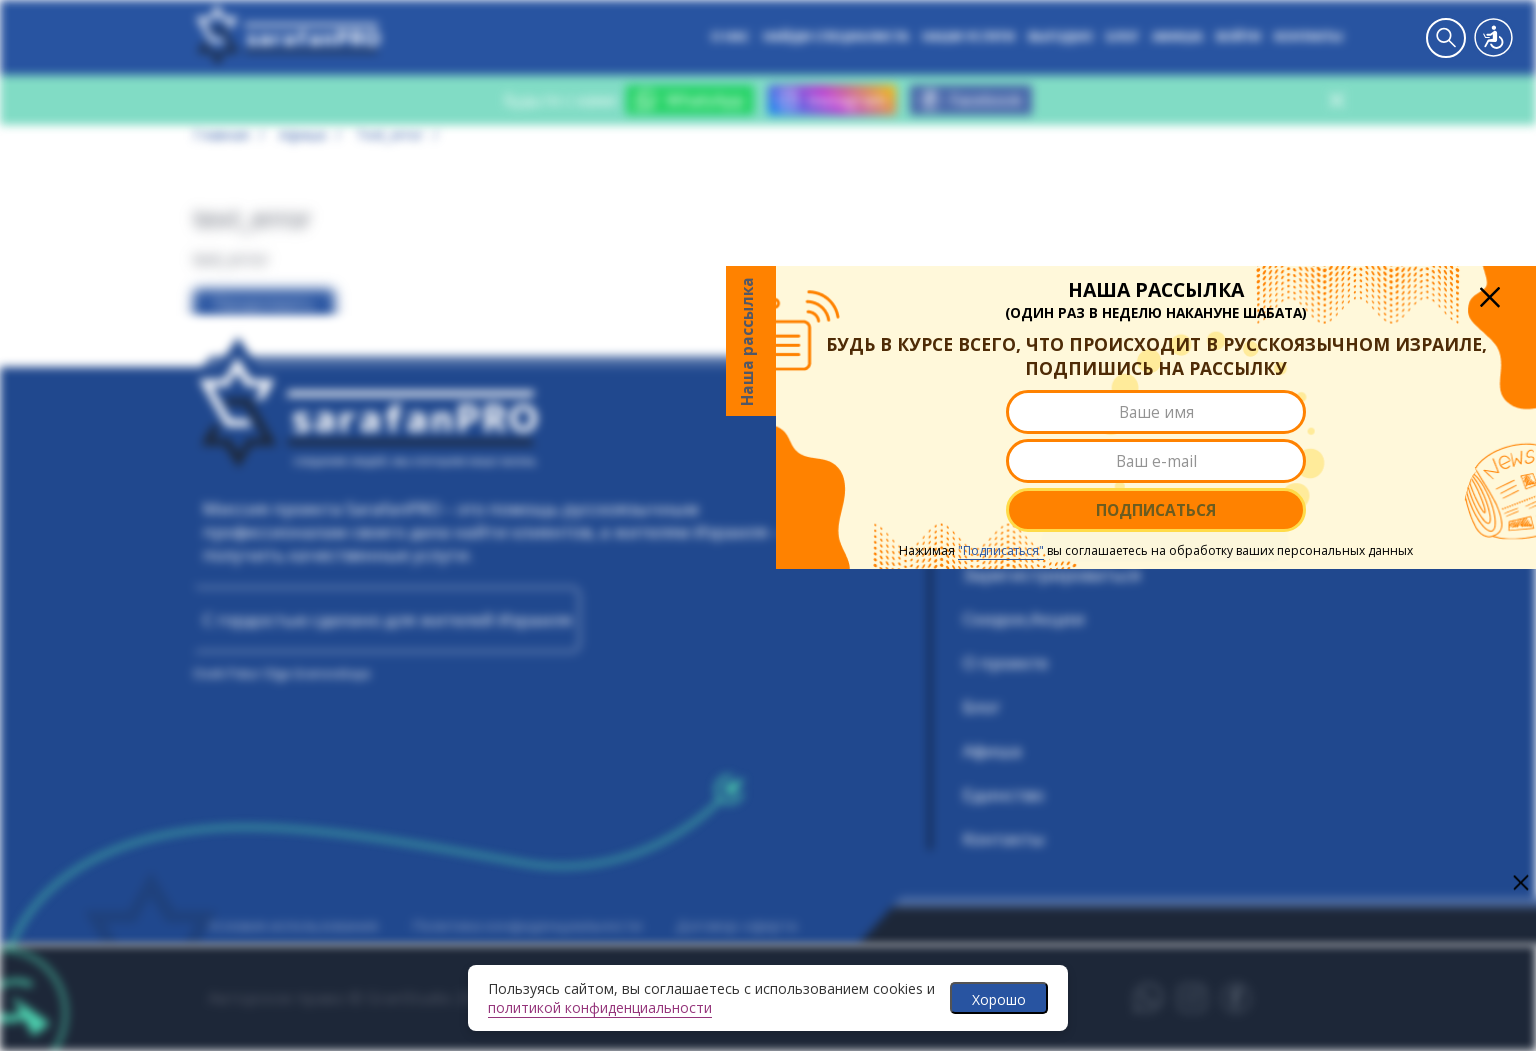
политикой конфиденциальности (600, 1007)
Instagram (832, 100)
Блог (1122, 37)
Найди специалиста (836, 37)
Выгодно (1060, 37)
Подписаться (1086, 544)
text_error (389, 134)
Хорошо (999, 999)
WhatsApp (690, 100)
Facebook (971, 100)
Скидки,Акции (1024, 618)
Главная (221, 134)
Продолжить (264, 305)
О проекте (1005, 662)
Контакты (1308, 37)
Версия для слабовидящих (1493, 37)
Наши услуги (968, 37)
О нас (730, 37)
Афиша (1177, 37)
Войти (1238, 37)
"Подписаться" (931, 584)
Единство (1003, 794)
